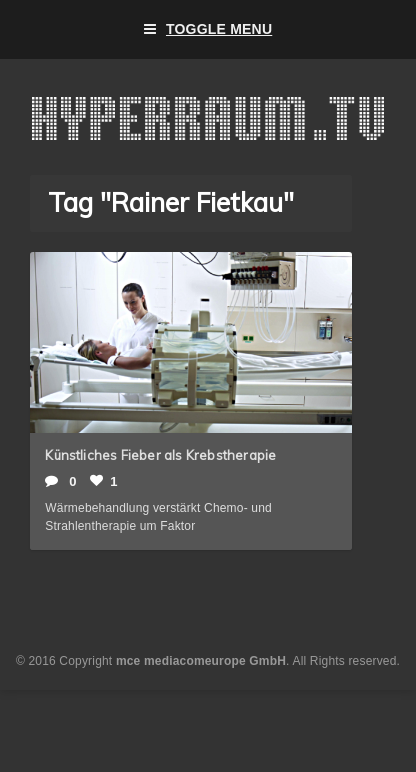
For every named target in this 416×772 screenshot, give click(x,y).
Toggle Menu (208, 29)
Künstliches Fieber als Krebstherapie (160, 455)
